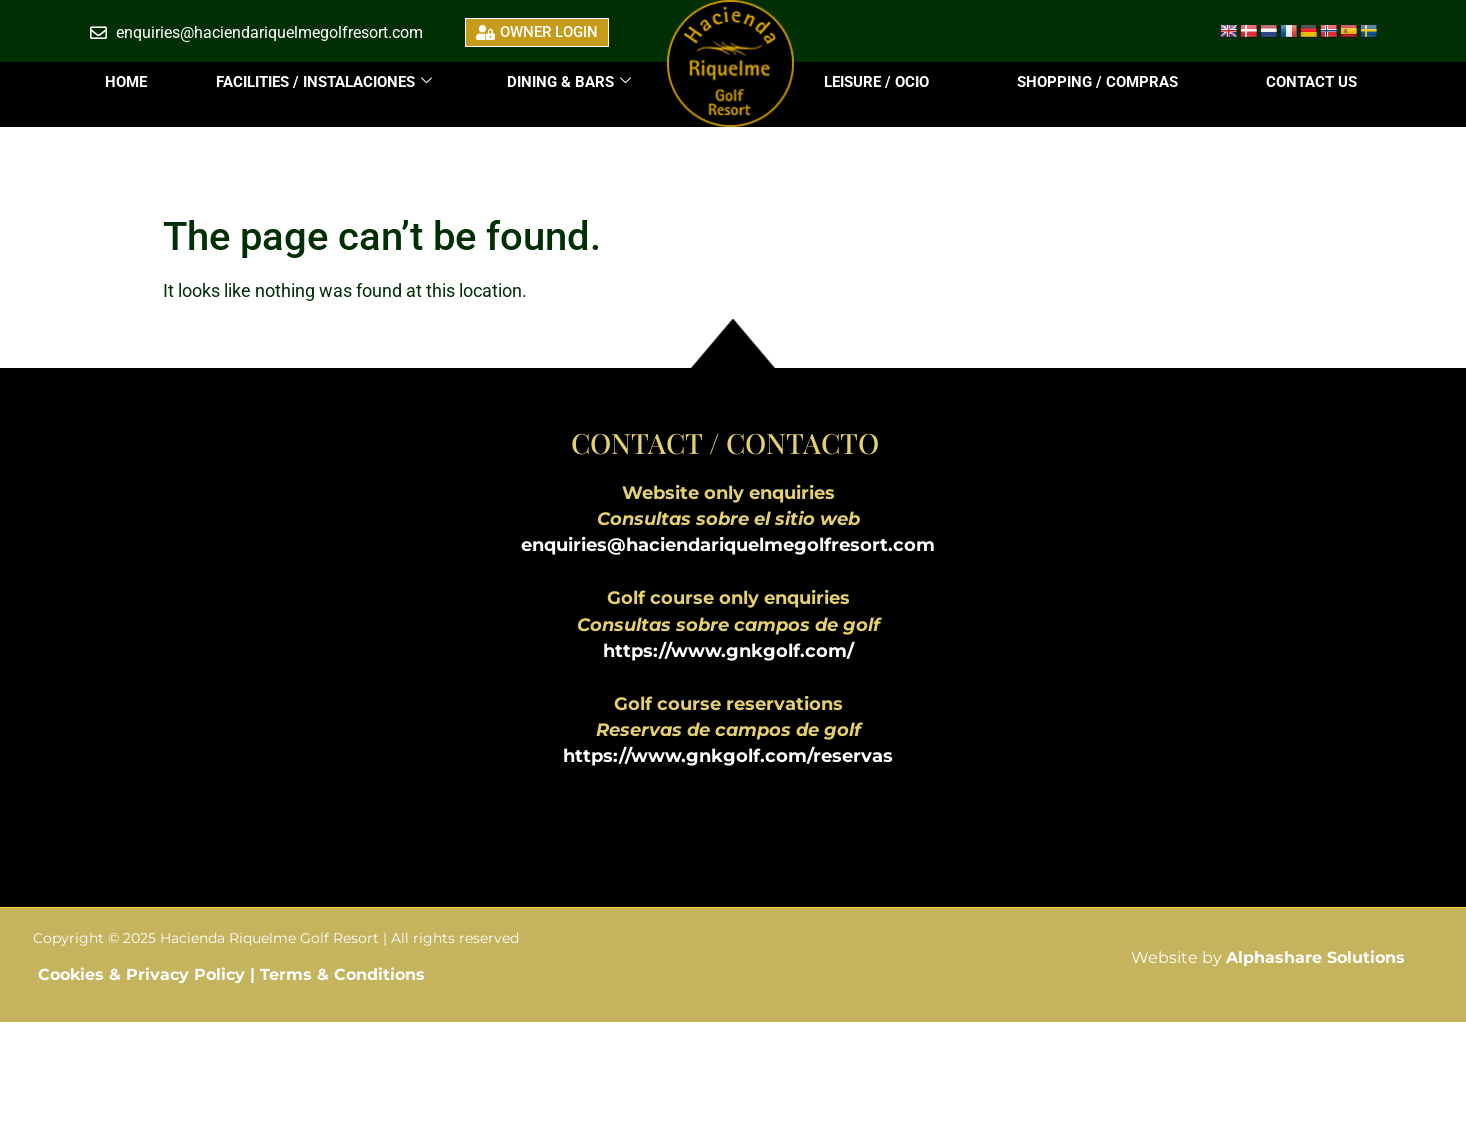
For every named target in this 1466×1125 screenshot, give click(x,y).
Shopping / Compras (1097, 82)
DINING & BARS (569, 82)
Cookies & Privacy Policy (144, 974)
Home (126, 82)
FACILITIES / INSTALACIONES (324, 82)
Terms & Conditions (342, 974)
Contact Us (1311, 82)
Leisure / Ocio (876, 82)
